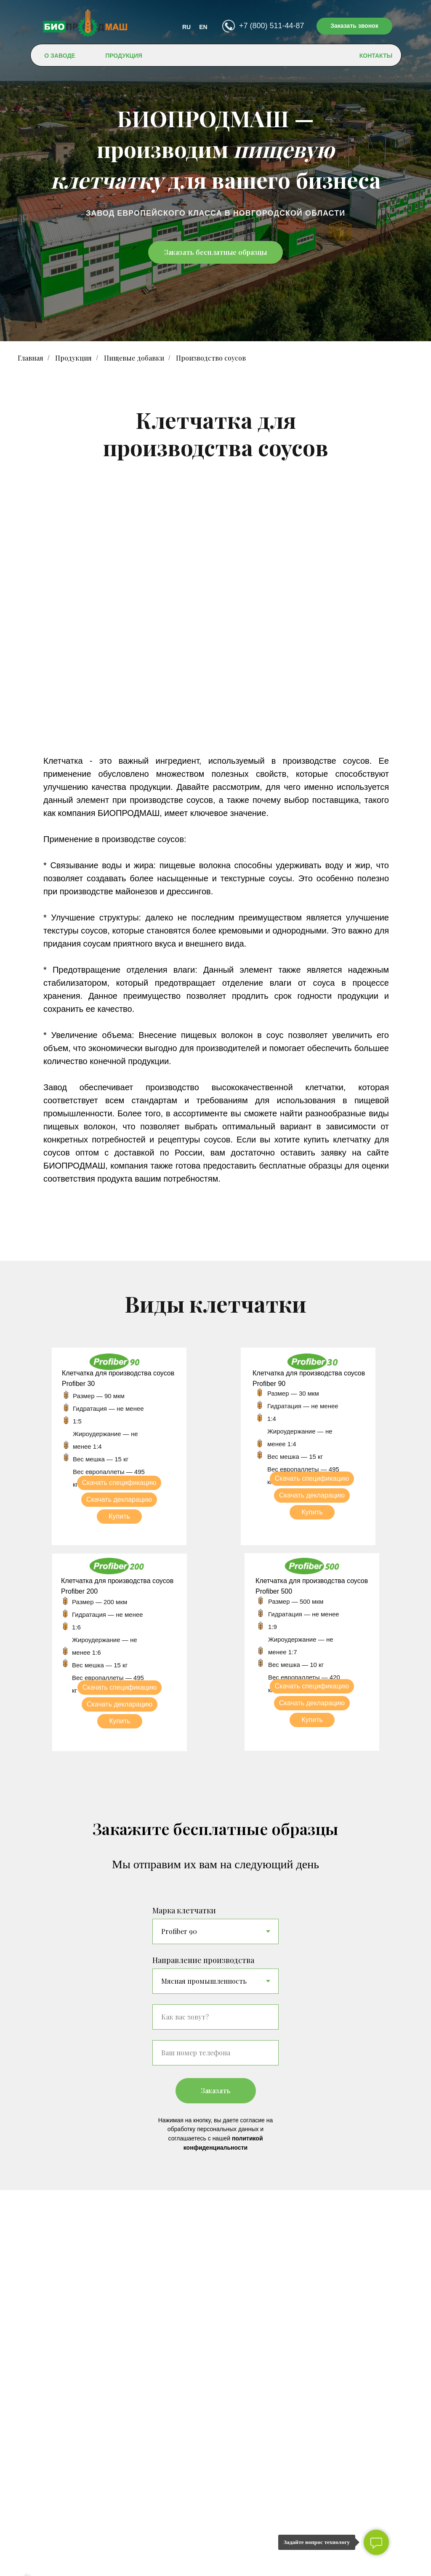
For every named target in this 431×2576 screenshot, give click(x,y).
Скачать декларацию (119, 1499)
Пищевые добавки (134, 358)
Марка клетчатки (184, 1910)
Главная (30, 358)
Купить (119, 1516)
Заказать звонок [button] (354, 25)
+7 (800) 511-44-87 (271, 25)
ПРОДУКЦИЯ (123, 55)
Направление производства (203, 1960)
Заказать (228, 2090)
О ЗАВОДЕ (59, 55)
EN (203, 27)
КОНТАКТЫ (375, 55)
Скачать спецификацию (119, 1482)
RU (186, 27)
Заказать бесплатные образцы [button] (215, 252)
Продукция (73, 358)
